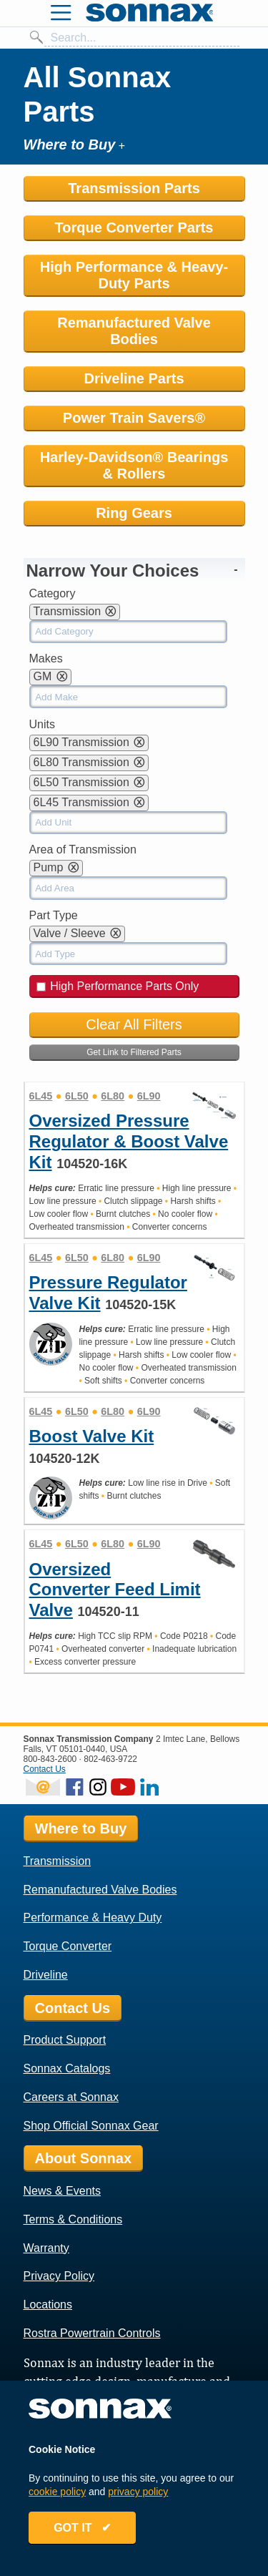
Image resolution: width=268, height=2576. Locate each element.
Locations (48, 2304)
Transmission (57, 1861)
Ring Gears (134, 513)
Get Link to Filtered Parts (134, 1052)
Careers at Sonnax (71, 2097)
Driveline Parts (134, 378)
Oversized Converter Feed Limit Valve (115, 1589)
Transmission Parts (134, 188)
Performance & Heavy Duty (93, 1917)
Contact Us (45, 1769)
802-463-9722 (110, 1759)
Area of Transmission (83, 849)
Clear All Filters (134, 1024)
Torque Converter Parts (134, 227)
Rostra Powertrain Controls (92, 2333)
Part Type (53, 915)
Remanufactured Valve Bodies (134, 331)
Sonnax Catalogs (67, 2068)
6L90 (149, 1096)
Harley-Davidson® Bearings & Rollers (134, 465)
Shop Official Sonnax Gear (91, 2126)
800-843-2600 (50, 1759)
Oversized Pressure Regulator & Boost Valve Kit (129, 1141)
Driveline (46, 1975)
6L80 (112, 1096)
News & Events (62, 2191)
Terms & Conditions (73, 2219)
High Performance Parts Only (117, 986)
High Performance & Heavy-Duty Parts (134, 275)
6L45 (41, 1096)
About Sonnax (83, 2158)
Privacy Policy (59, 2276)
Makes (46, 658)
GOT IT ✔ (82, 2528)
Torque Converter (68, 1946)
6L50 (77, 1096)
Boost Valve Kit (91, 1436)
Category (52, 593)
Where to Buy (81, 1828)
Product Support (65, 2040)
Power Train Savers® (134, 418)
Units (42, 724)
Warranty (46, 2248)
